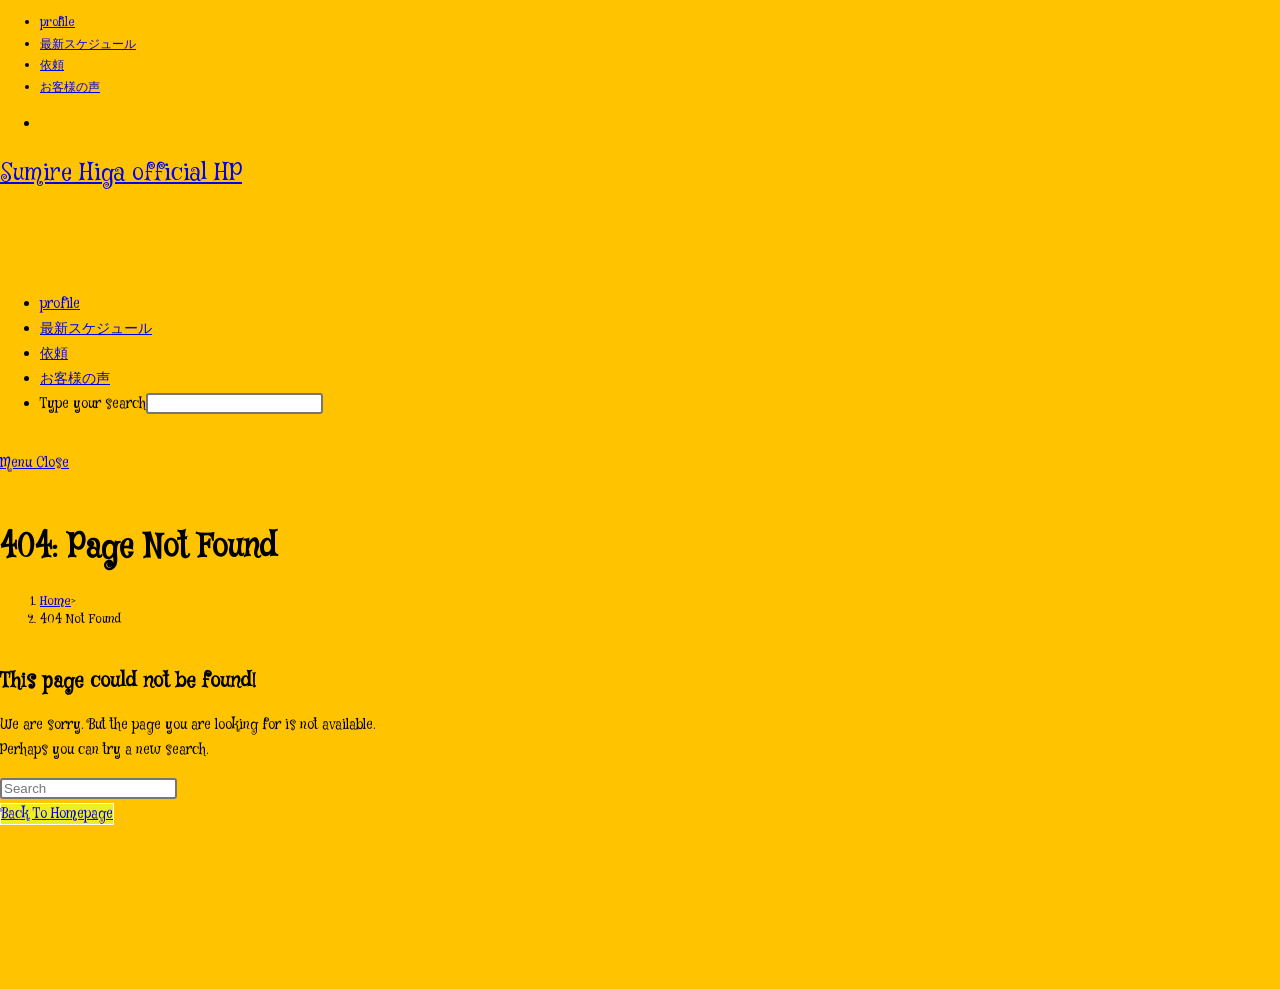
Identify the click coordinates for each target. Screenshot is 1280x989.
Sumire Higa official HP (121, 173)
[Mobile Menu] (34, 463)
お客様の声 (70, 87)
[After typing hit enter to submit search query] (234, 403)
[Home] (55, 601)
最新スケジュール (88, 44)
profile (57, 22)
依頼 (52, 65)
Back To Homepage (57, 814)
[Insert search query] (88, 788)
